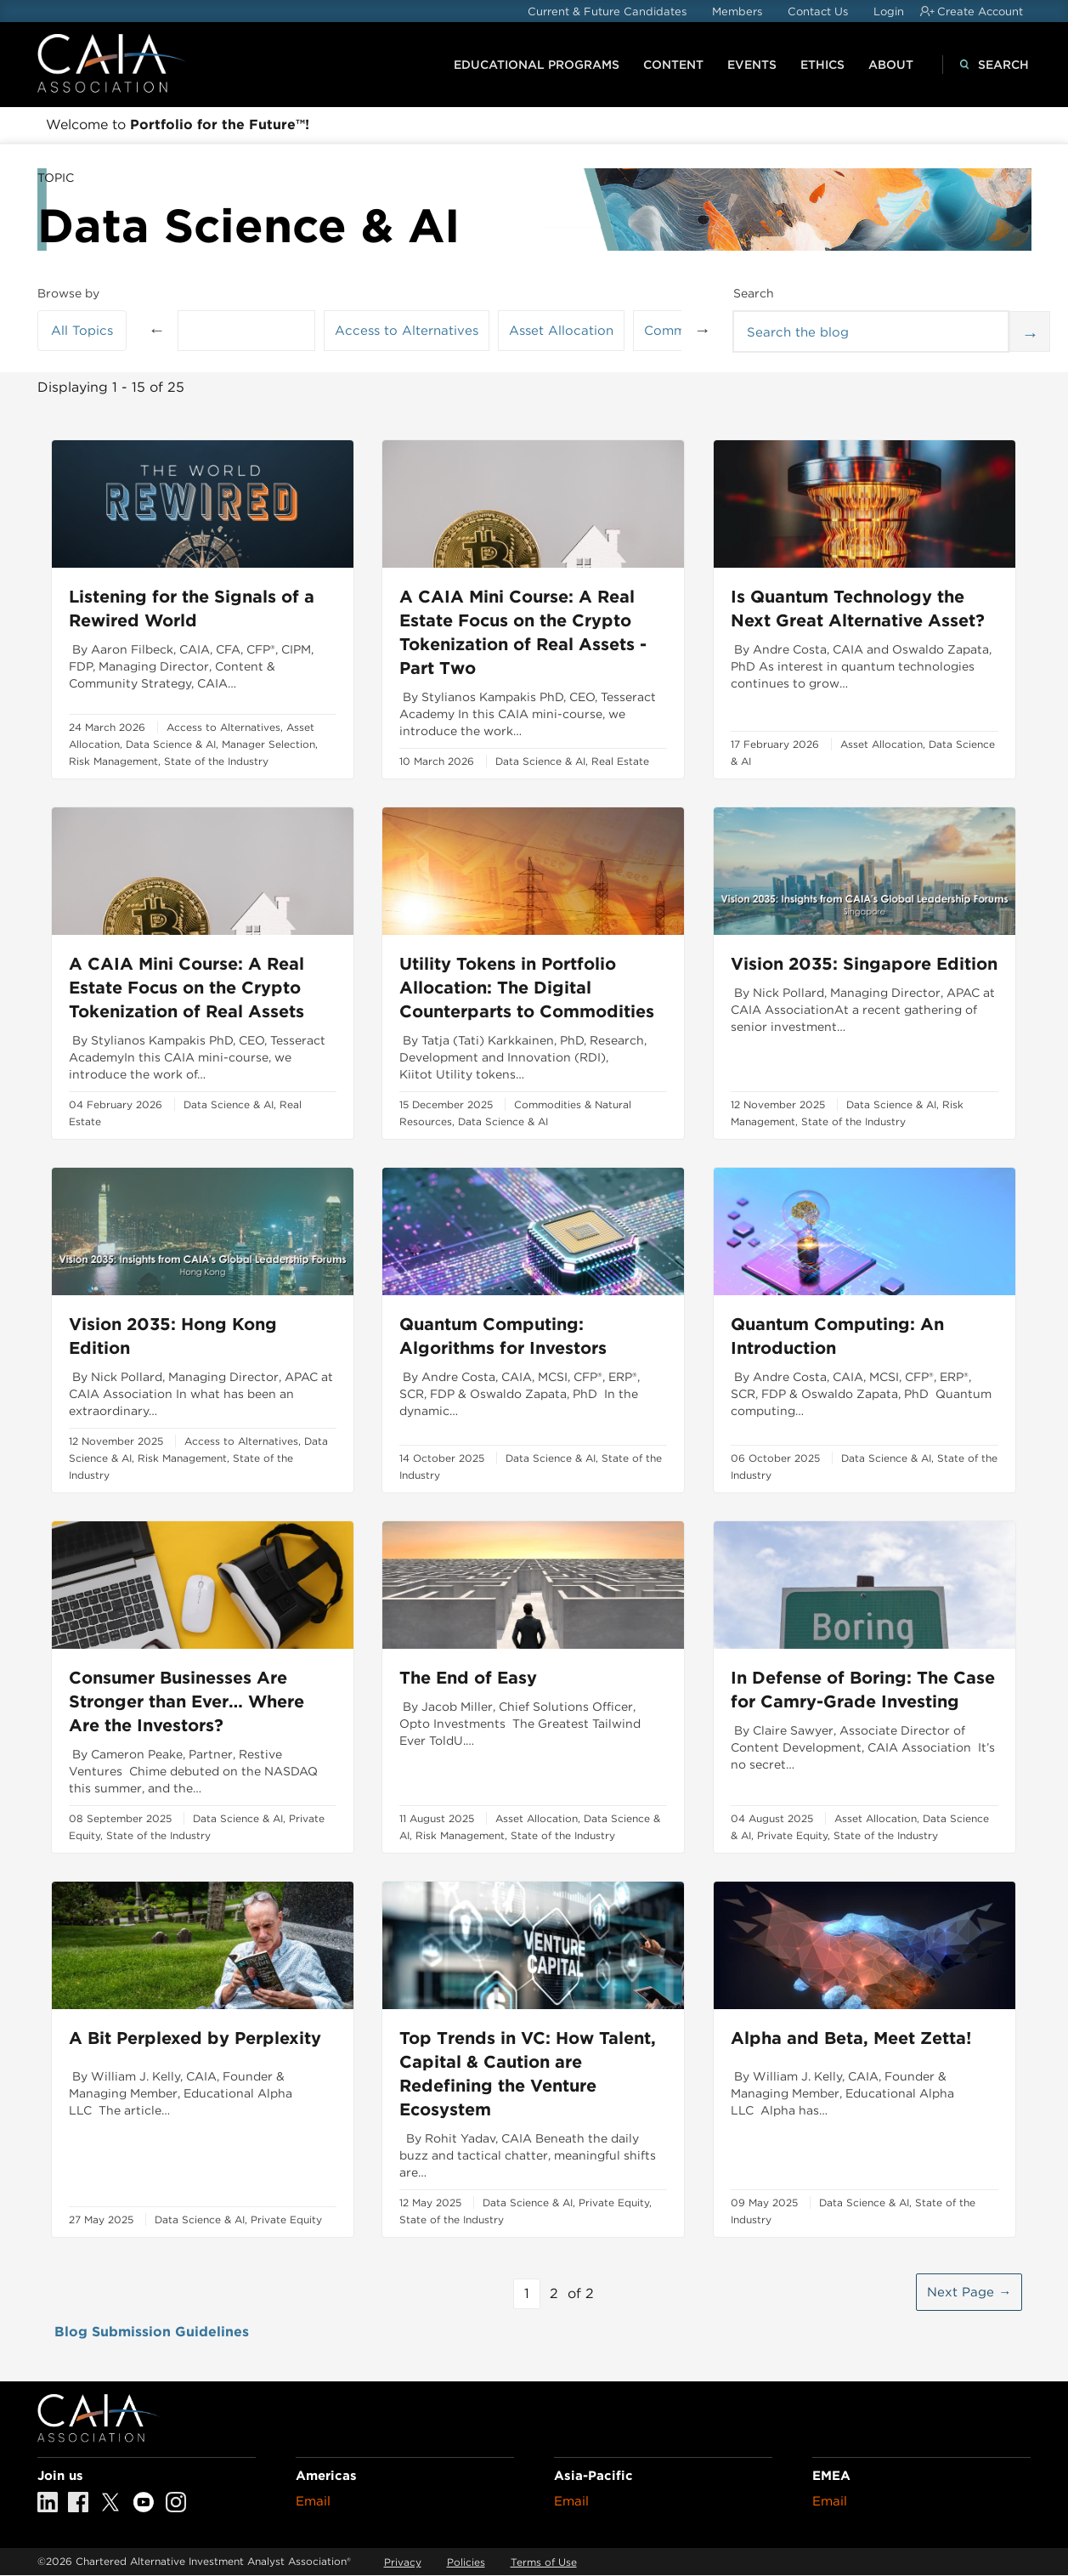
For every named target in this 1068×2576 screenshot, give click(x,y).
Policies (466, 2562)
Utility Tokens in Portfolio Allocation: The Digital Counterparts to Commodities (526, 988)
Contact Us (818, 11)
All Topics (82, 330)
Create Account (980, 11)
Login (888, 11)
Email (313, 2501)
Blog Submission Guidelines (151, 2332)
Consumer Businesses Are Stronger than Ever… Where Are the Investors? (186, 1701)
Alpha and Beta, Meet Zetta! (851, 2038)
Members (737, 11)
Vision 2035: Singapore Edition (864, 964)
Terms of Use (544, 2562)
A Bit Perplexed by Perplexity (195, 2038)
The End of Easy (468, 1677)
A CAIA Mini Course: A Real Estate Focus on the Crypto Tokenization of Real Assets (186, 988)
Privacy (402, 2562)
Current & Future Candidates (607, 11)
